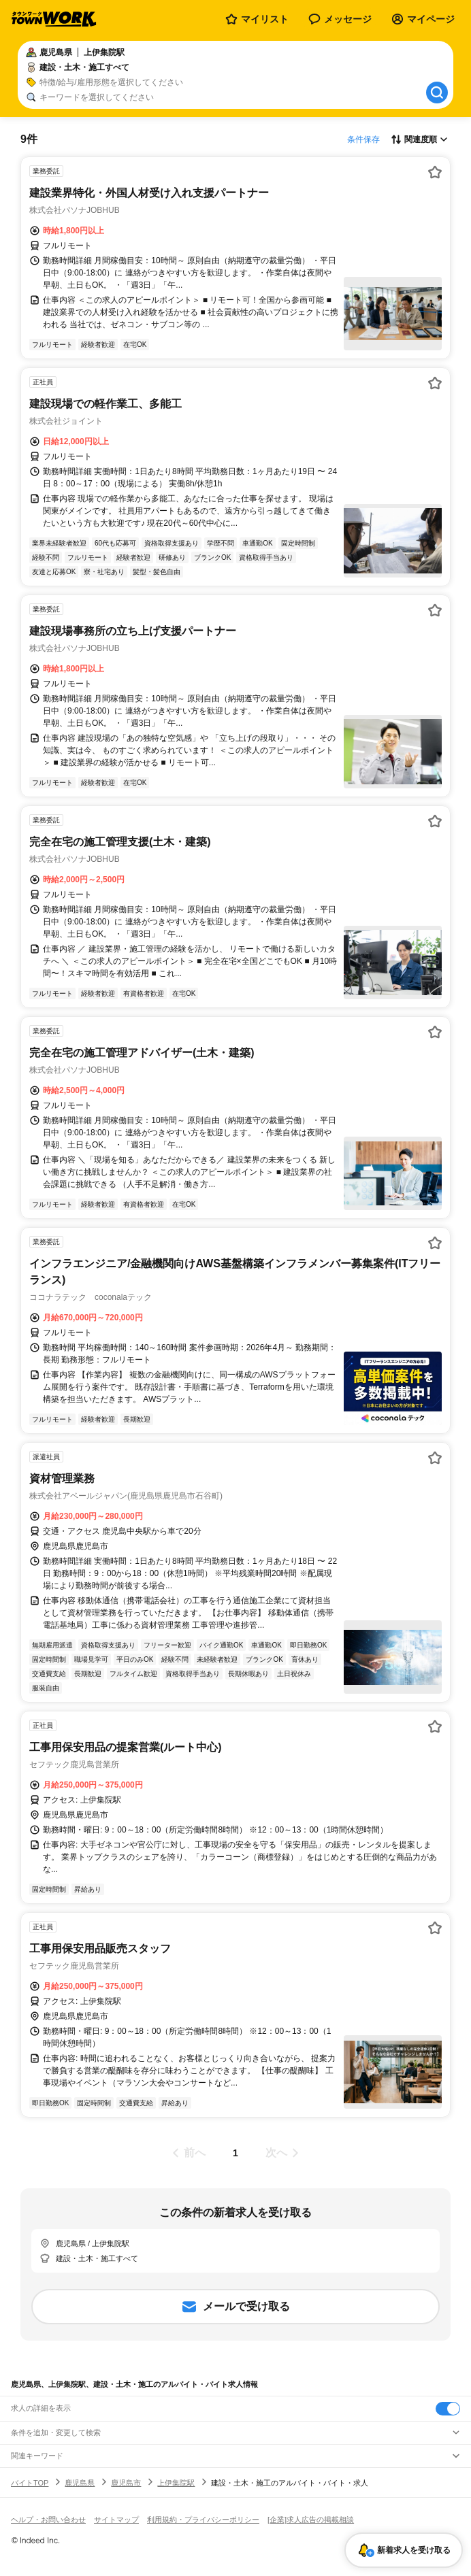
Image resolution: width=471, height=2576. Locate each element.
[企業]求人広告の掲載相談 (310, 2519)
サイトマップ (116, 2519)
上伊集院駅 (176, 2483)
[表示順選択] (419, 139)
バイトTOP (29, 2483)
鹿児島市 (126, 2483)
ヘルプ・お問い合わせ (48, 2519)
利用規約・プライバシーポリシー (203, 2519)
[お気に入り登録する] (435, 172)
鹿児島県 (80, 2483)
